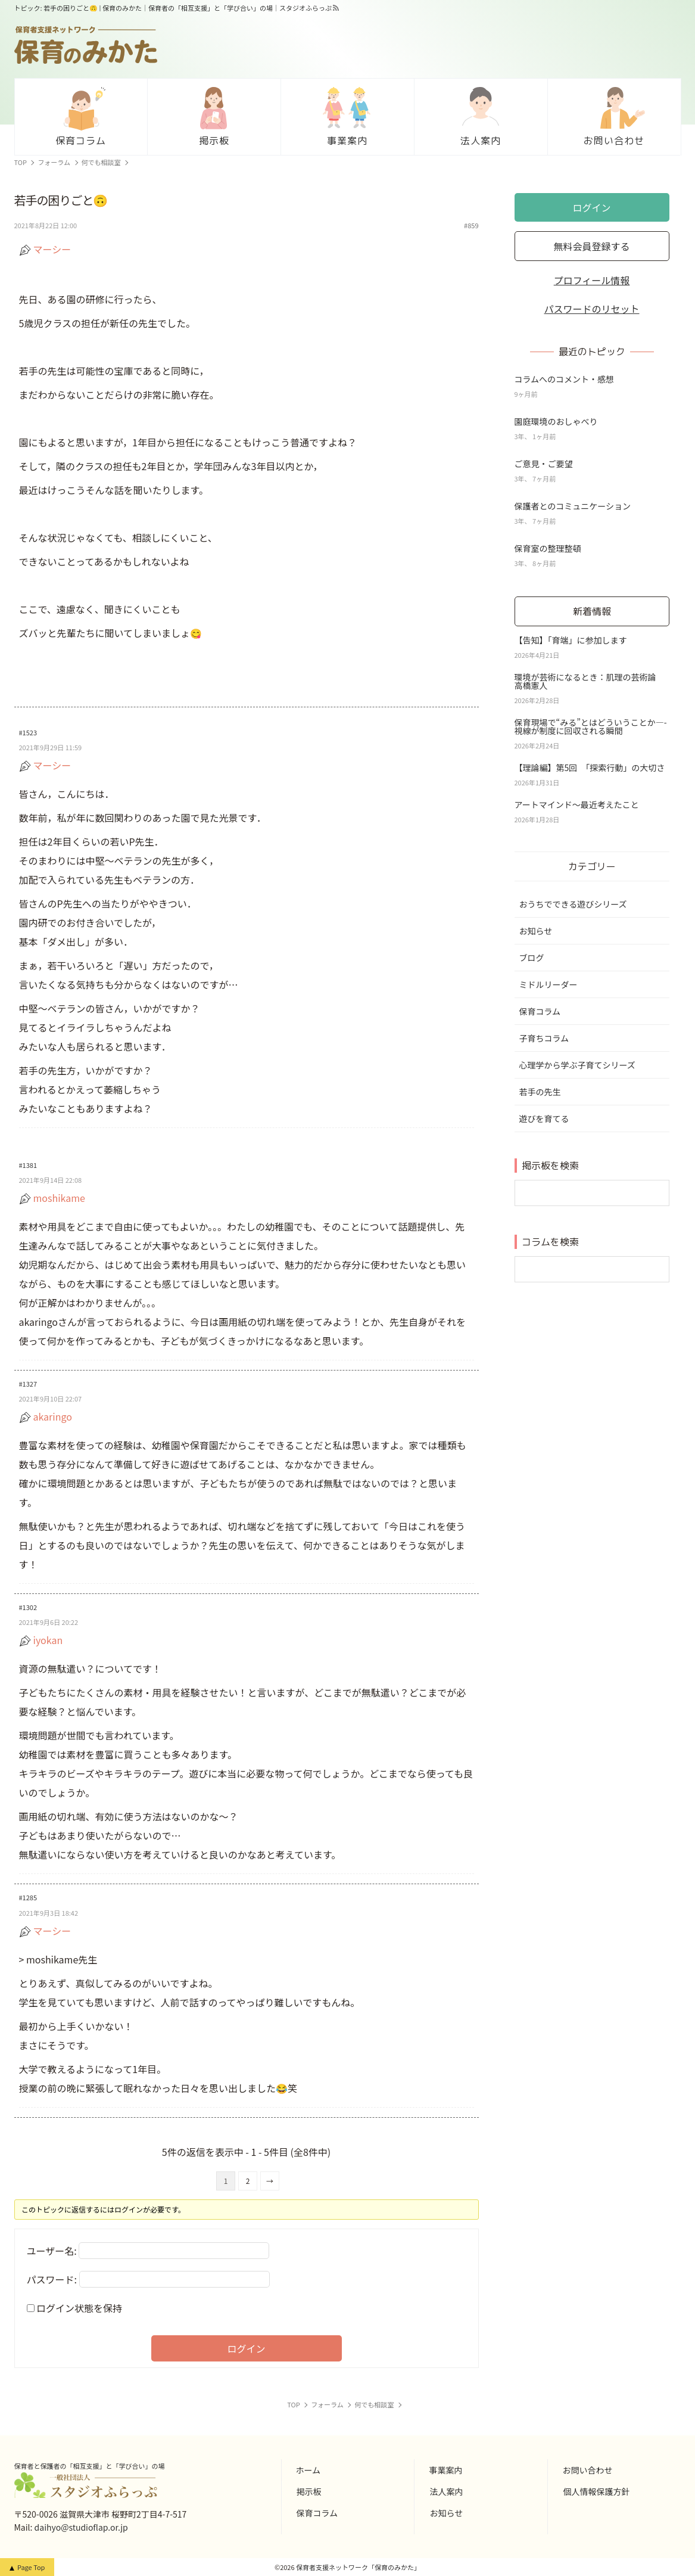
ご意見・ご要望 (544, 464)
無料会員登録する (591, 246)
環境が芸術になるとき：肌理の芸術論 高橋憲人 (590, 681)
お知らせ (536, 931)
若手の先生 (540, 1092)
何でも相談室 (101, 162)
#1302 (28, 1607)
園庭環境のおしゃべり (556, 421)
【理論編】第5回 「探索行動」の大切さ (590, 767)
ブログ (531, 958)
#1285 (28, 1897)
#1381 (28, 1165)
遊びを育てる (544, 1118)
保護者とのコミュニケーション (573, 506)
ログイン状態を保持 (79, 2308)
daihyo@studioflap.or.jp (81, 2527)
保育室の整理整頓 (548, 548)
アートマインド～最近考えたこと (581, 804)
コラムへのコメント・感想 (565, 379)
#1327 (28, 1383)
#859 (471, 225)
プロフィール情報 (592, 280)
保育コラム (540, 1011)
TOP (20, 162)
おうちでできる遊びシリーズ (573, 904)
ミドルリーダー (548, 984)
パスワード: (52, 2279)
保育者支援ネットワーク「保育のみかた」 (358, 2567)
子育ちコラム (544, 1038)
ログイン (246, 2348)
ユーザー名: (52, 2250)
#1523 (28, 732)
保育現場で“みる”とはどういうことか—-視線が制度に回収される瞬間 (591, 726)
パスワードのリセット (591, 309)
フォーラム (54, 162)
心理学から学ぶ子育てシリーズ (577, 1065)
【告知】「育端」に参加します (571, 640)
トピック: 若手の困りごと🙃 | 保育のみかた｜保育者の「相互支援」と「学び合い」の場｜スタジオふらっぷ (173, 8)
